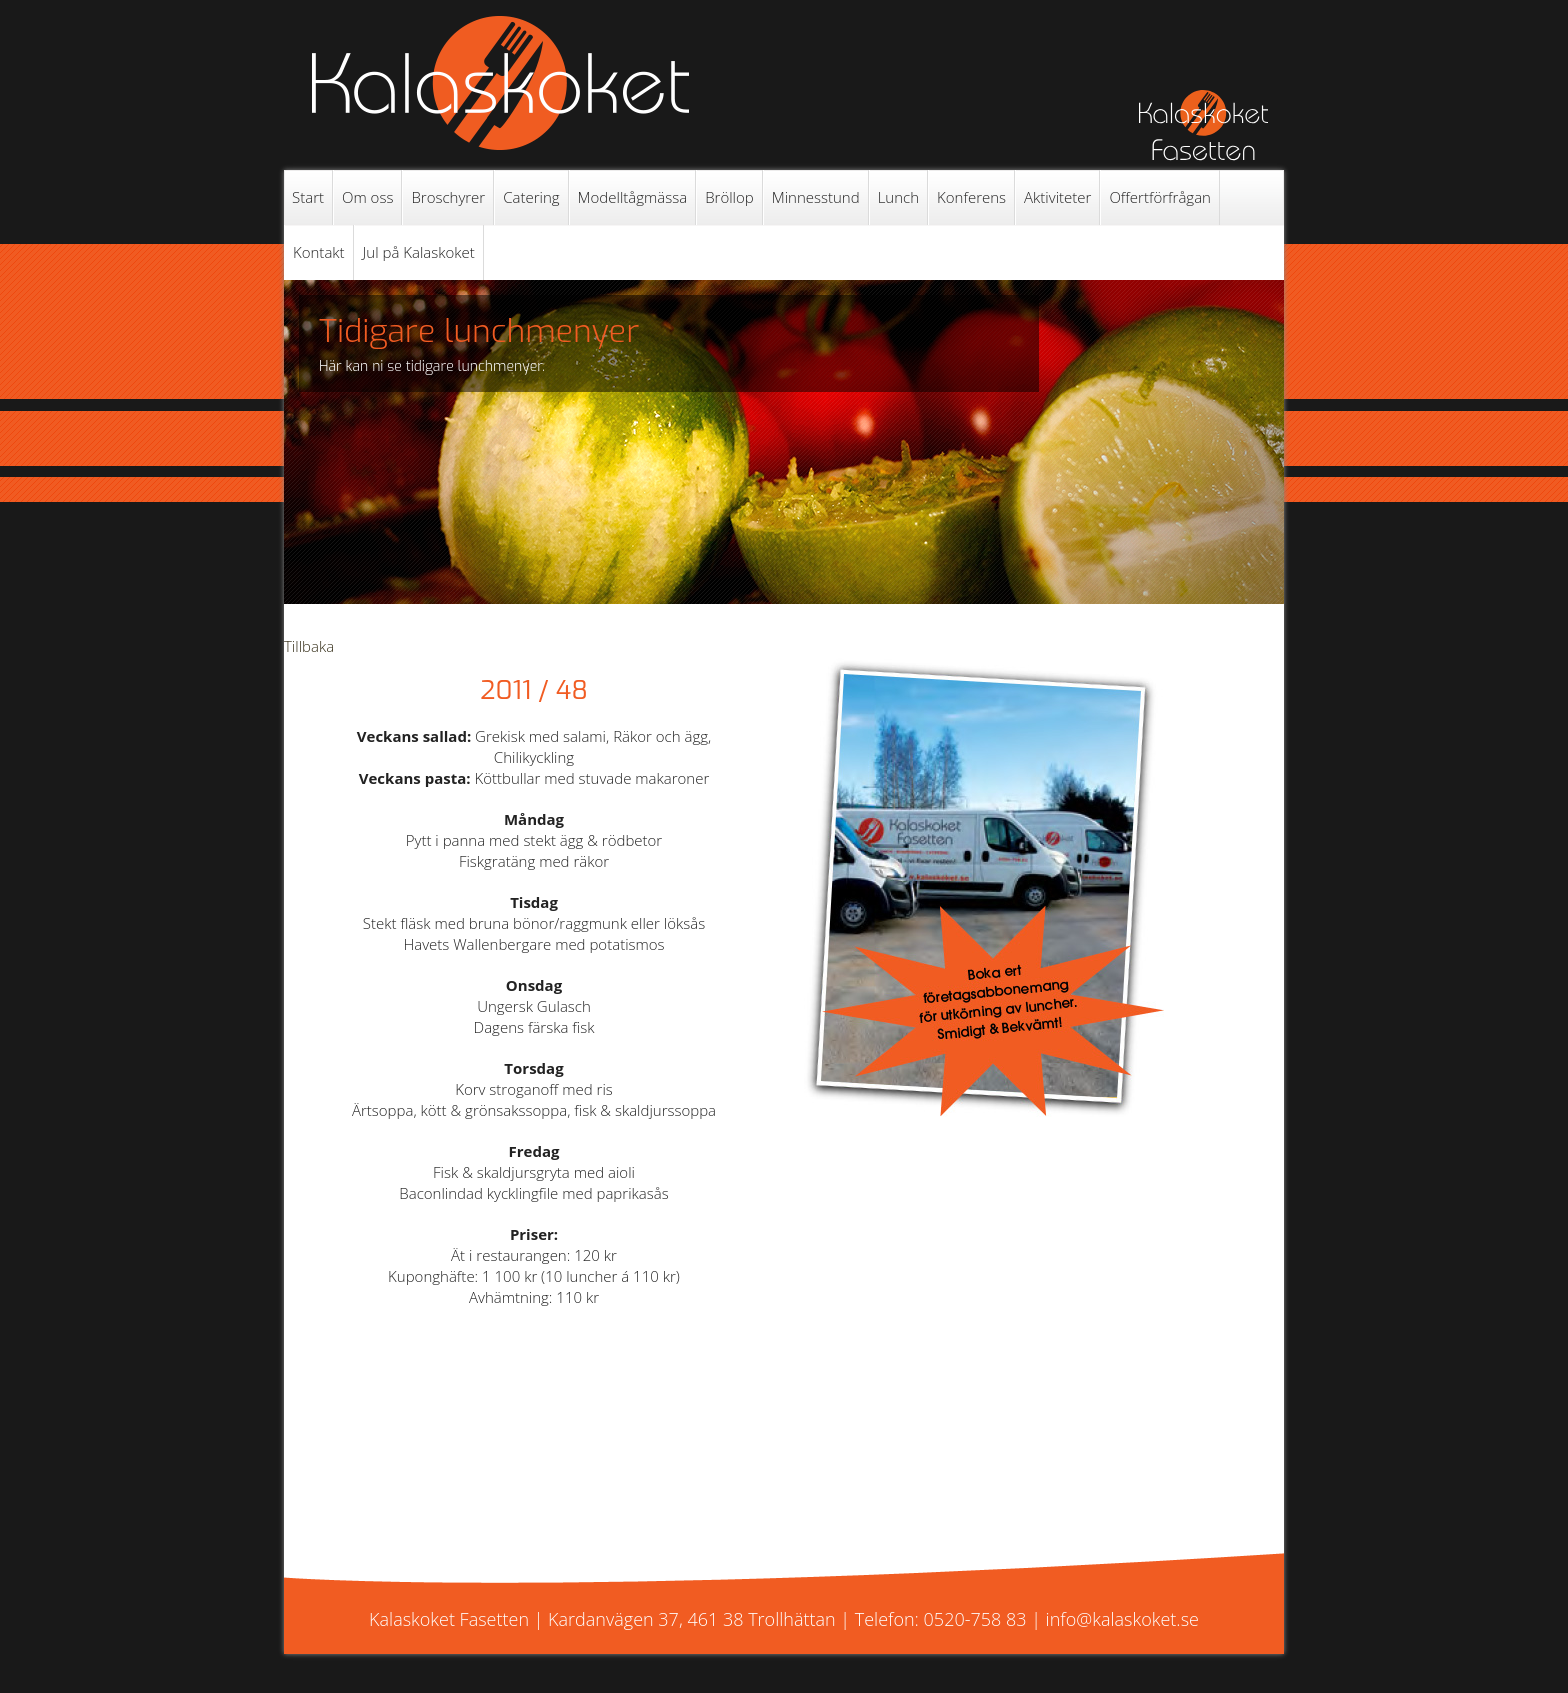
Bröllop (729, 197)
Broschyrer (448, 197)
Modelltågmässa (633, 197)
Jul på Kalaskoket (419, 252)
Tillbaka (309, 646)
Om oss (367, 197)
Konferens (971, 197)
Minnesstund (816, 197)
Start (308, 197)
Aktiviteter (1057, 197)
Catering (531, 197)
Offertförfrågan (1160, 197)
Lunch (898, 197)
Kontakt (319, 252)
